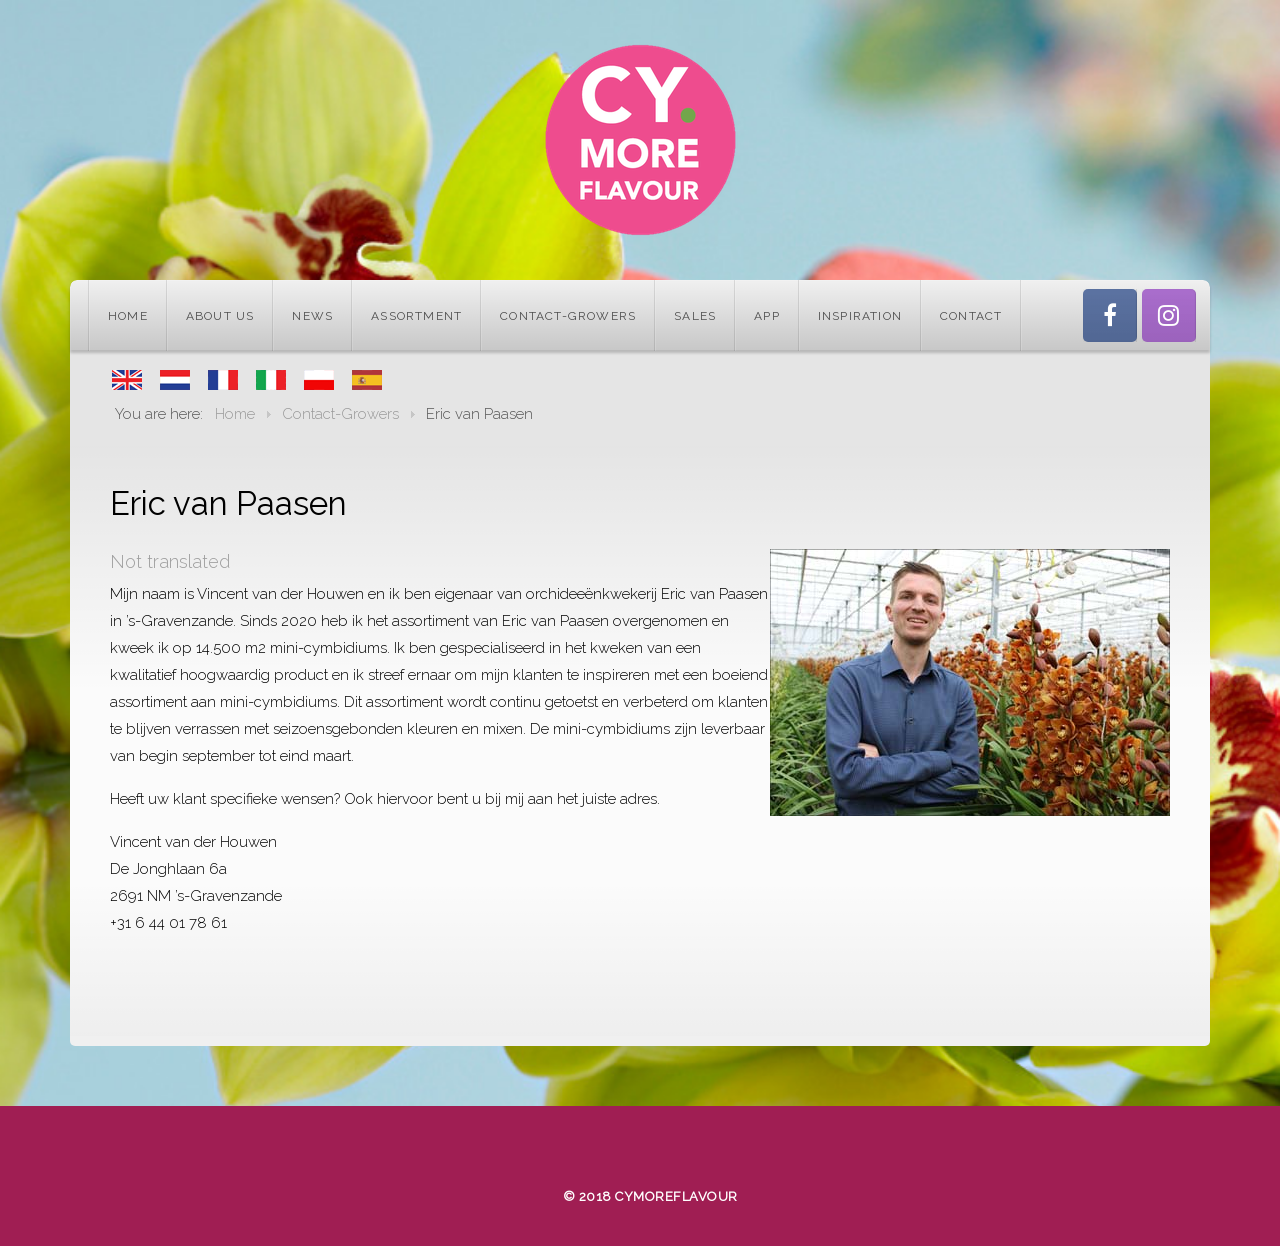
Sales (695, 316)
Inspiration (860, 316)
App (767, 316)
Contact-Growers (568, 316)
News (312, 316)
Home (128, 316)
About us (220, 316)
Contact (971, 316)
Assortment (416, 316)
